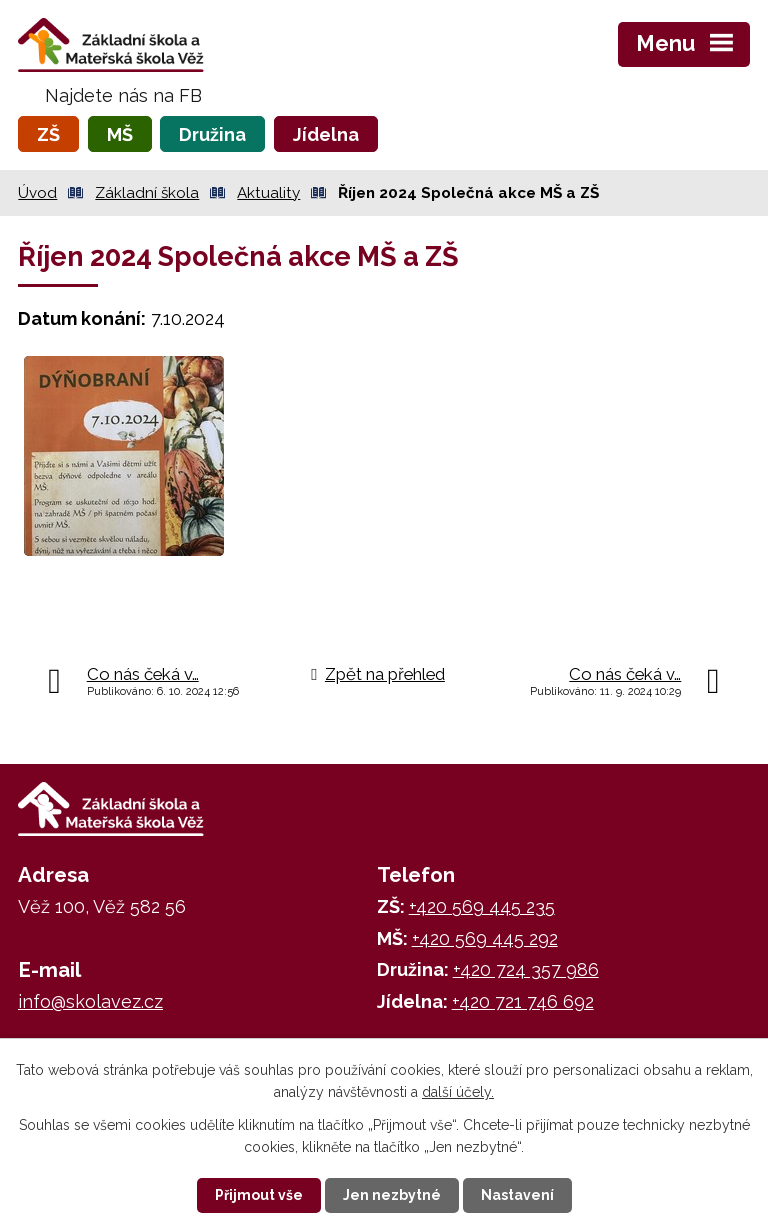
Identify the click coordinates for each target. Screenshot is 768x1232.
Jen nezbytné (392, 1195)
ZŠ (48, 134)
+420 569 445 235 (482, 906)
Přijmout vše (259, 1195)
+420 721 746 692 (523, 1001)
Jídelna (326, 134)
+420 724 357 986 (526, 969)
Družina (212, 134)
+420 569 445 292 (485, 938)
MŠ (120, 134)
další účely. (458, 1092)
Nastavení (517, 1195)
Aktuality (268, 193)
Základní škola (147, 193)
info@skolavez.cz (90, 1001)
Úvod (37, 193)
